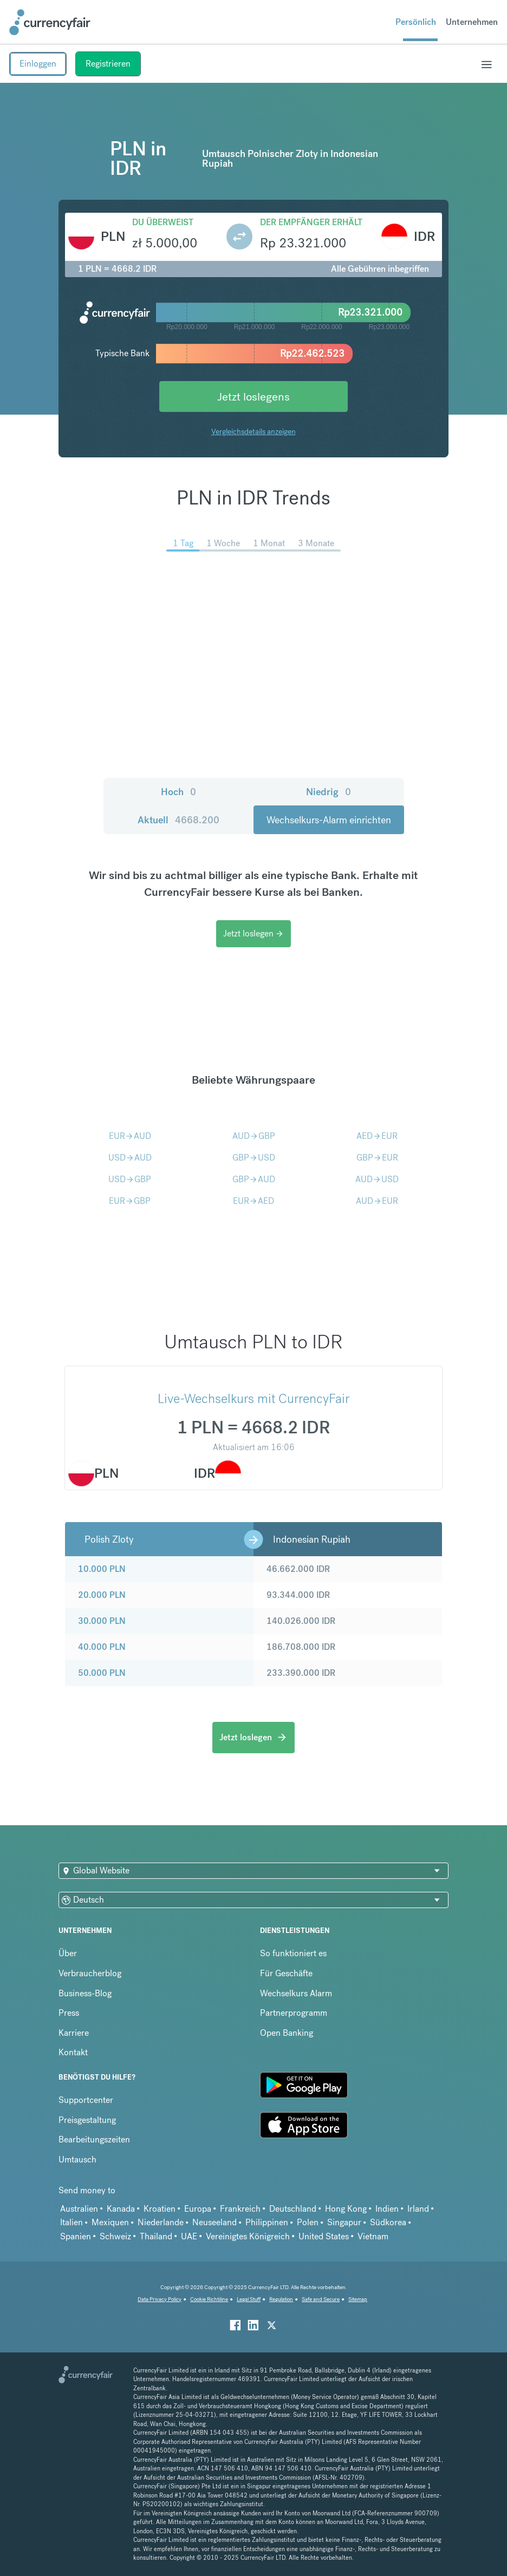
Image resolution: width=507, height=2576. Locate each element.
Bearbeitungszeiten (94, 2139)
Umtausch (77, 2159)
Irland (418, 2208)
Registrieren (108, 63)
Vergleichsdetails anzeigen (253, 431)
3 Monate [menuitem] (316, 543)
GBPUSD (253, 1157)
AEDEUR (377, 1136)
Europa (197, 2208)
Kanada (121, 2208)
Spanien (75, 2236)
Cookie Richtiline (209, 2299)
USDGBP (129, 1179)
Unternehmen (472, 22)
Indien (387, 2208)
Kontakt (73, 2052)
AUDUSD (377, 1179)
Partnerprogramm (293, 2012)
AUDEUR (377, 1201)
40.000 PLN (102, 1647)
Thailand (156, 2236)
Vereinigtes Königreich (248, 2236)
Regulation (281, 2299)
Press (68, 2012)
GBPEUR (377, 1157)
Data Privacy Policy (159, 2299)
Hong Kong (346, 2208)
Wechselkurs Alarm (296, 1993)
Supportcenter (85, 2100)
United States (323, 2236)
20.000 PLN (102, 1595)
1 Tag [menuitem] (183, 543)
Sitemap (357, 2299)
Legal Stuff (249, 2299)
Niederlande (161, 2222)
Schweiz (115, 2236)
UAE (189, 2236)
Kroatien (160, 2208)
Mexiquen (110, 2222)
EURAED (253, 1201)
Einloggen (38, 63)
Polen (307, 2222)
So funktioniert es (293, 1953)
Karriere (73, 2032)
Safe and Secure (321, 2299)
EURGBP (130, 1201)
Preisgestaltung (87, 2120)
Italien (71, 2222)
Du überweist (162, 222)
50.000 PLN (102, 1673)
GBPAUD (253, 1179)
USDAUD (130, 1157)
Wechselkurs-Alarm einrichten (328, 820)
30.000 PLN (102, 1621)
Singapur (344, 2222)
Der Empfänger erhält (311, 222)
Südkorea (388, 2222)
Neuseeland (214, 2222)
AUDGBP (253, 1136)
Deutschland (292, 2208)
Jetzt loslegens (253, 396)
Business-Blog (85, 1993)
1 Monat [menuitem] (269, 543)
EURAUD (130, 1136)
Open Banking (286, 2032)
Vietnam (373, 2236)
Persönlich (415, 22)
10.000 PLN (102, 1569)
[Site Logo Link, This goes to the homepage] (49, 22)
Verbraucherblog (89, 1973)
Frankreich (240, 2208)
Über (67, 1953)
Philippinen (266, 2222)
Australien (79, 2208)
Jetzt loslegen (253, 933)
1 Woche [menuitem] (223, 543)
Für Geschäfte (286, 1973)
